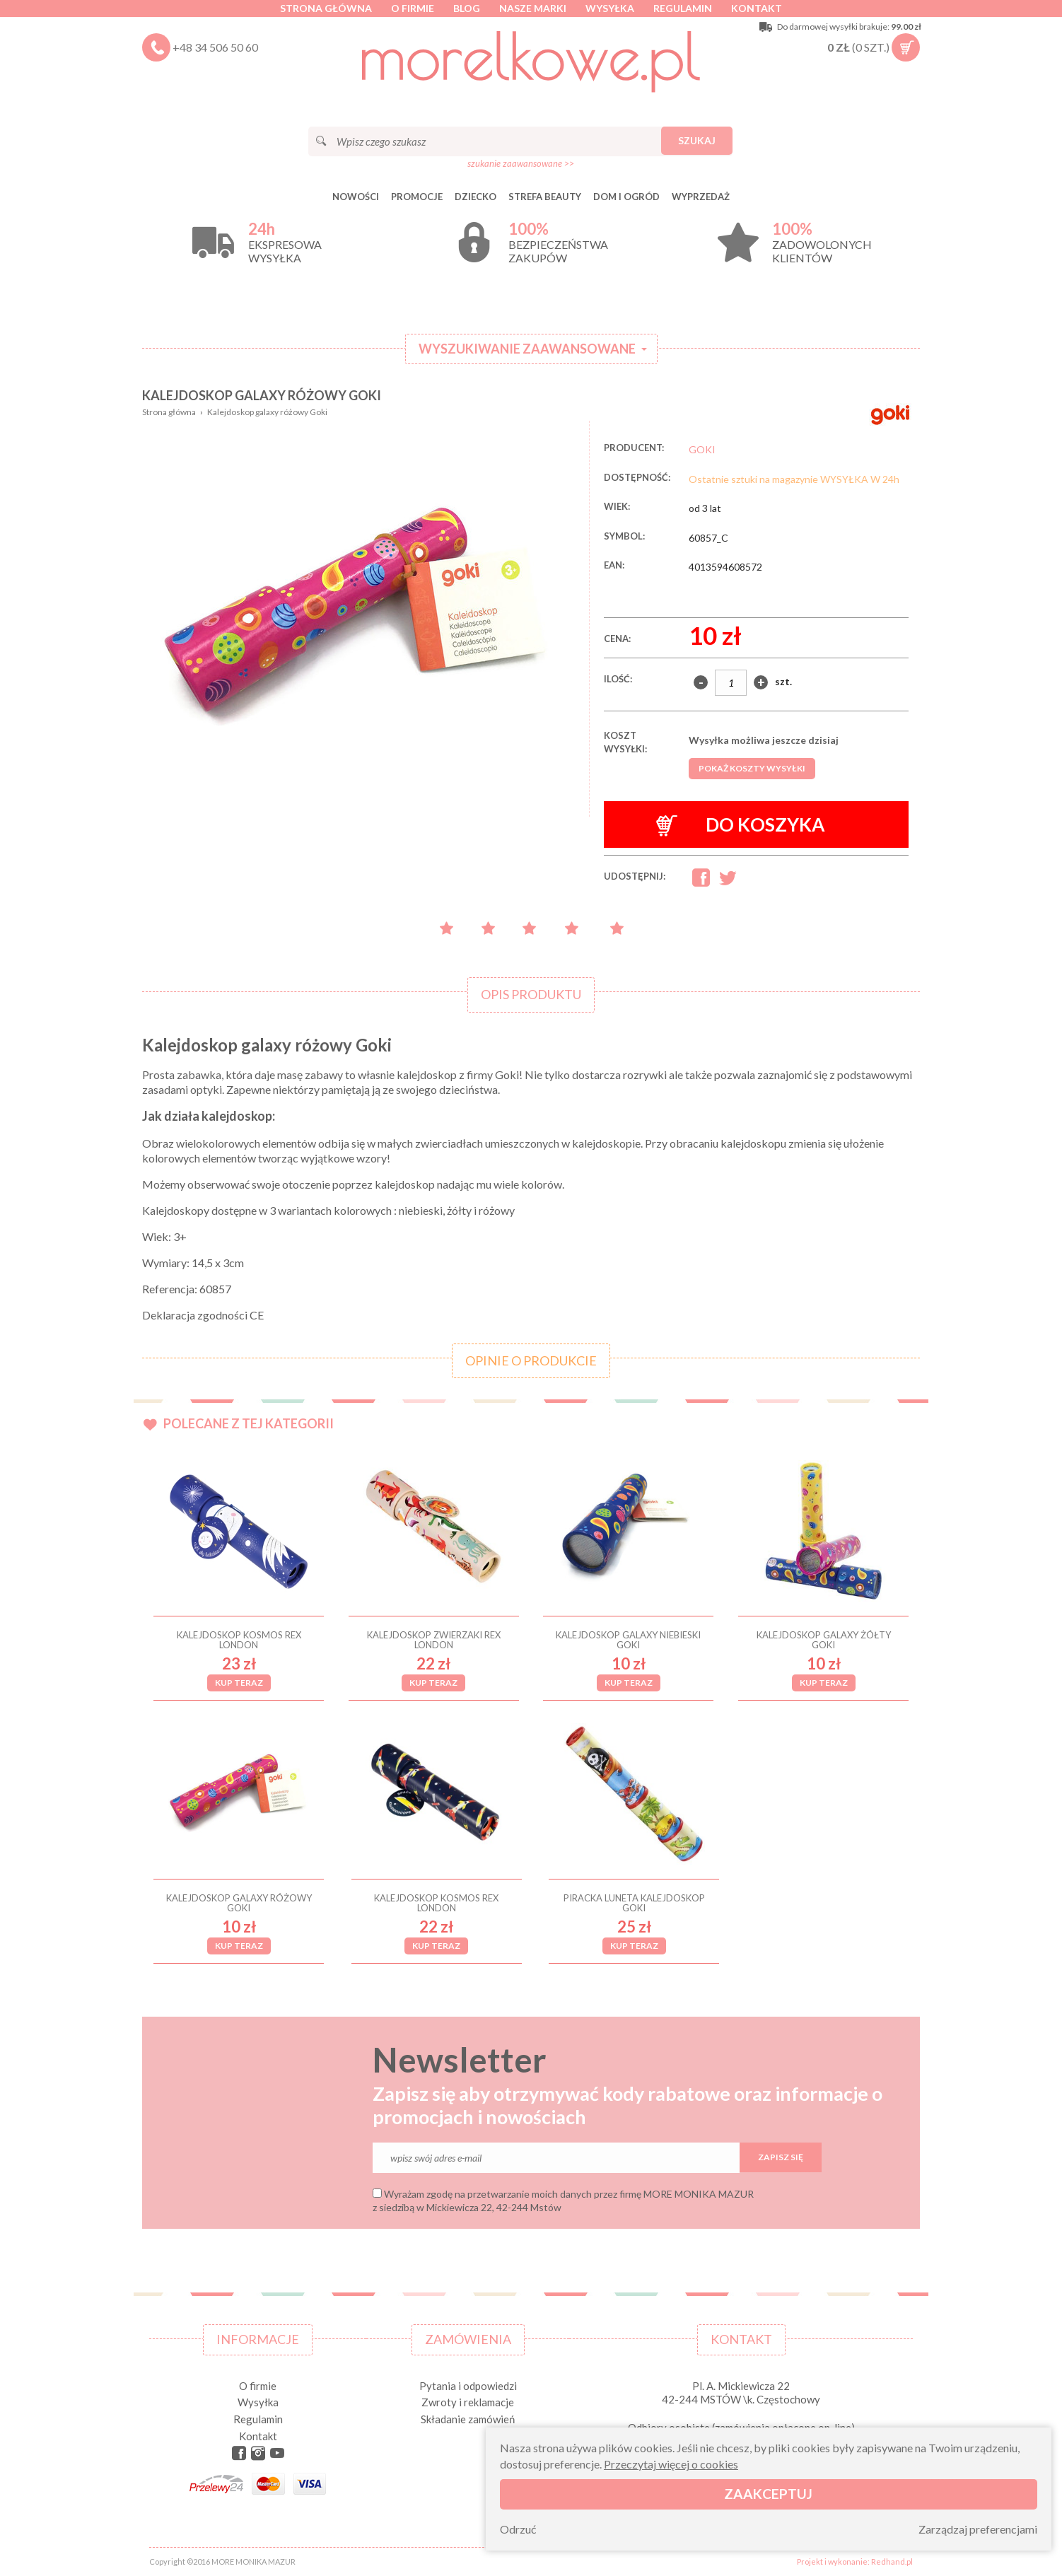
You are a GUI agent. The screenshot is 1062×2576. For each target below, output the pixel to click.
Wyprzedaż (701, 196)
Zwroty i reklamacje (467, 2402)
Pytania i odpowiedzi (468, 2385)
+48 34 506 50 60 (215, 47)
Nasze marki (532, 8)
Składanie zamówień (468, 2419)
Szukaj (697, 140)
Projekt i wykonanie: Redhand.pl (855, 2561)
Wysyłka (609, 8)
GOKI (702, 449)
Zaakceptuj (768, 2493)
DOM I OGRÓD (626, 196)
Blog (466, 8)
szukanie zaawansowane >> (520, 163)
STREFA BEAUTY (544, 196)
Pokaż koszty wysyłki (752, 768)
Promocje (417, 196)
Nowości (355, 196)
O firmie (412, 8)
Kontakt (756, 8)
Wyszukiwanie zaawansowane (527, 348)
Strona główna (326, 8)
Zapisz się (780, 2157)
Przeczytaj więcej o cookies (671, 2464)
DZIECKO (475, 196)
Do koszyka (740, 825)
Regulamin (682, 8)
